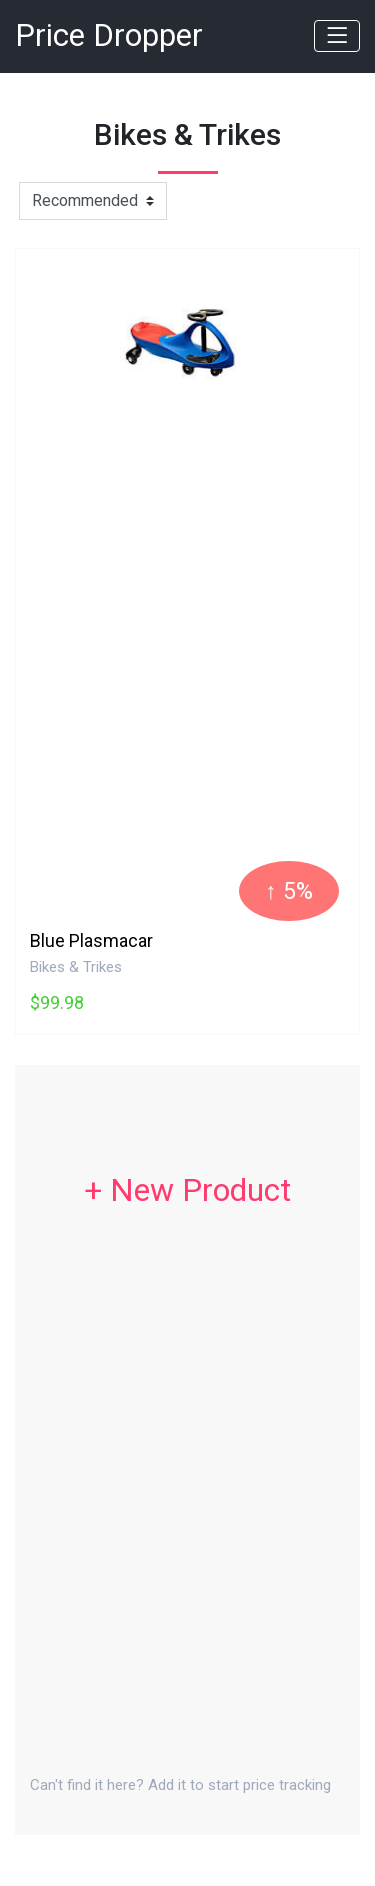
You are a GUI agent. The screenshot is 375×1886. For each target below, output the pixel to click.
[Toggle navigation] (337, 36)
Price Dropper (109, 35)
